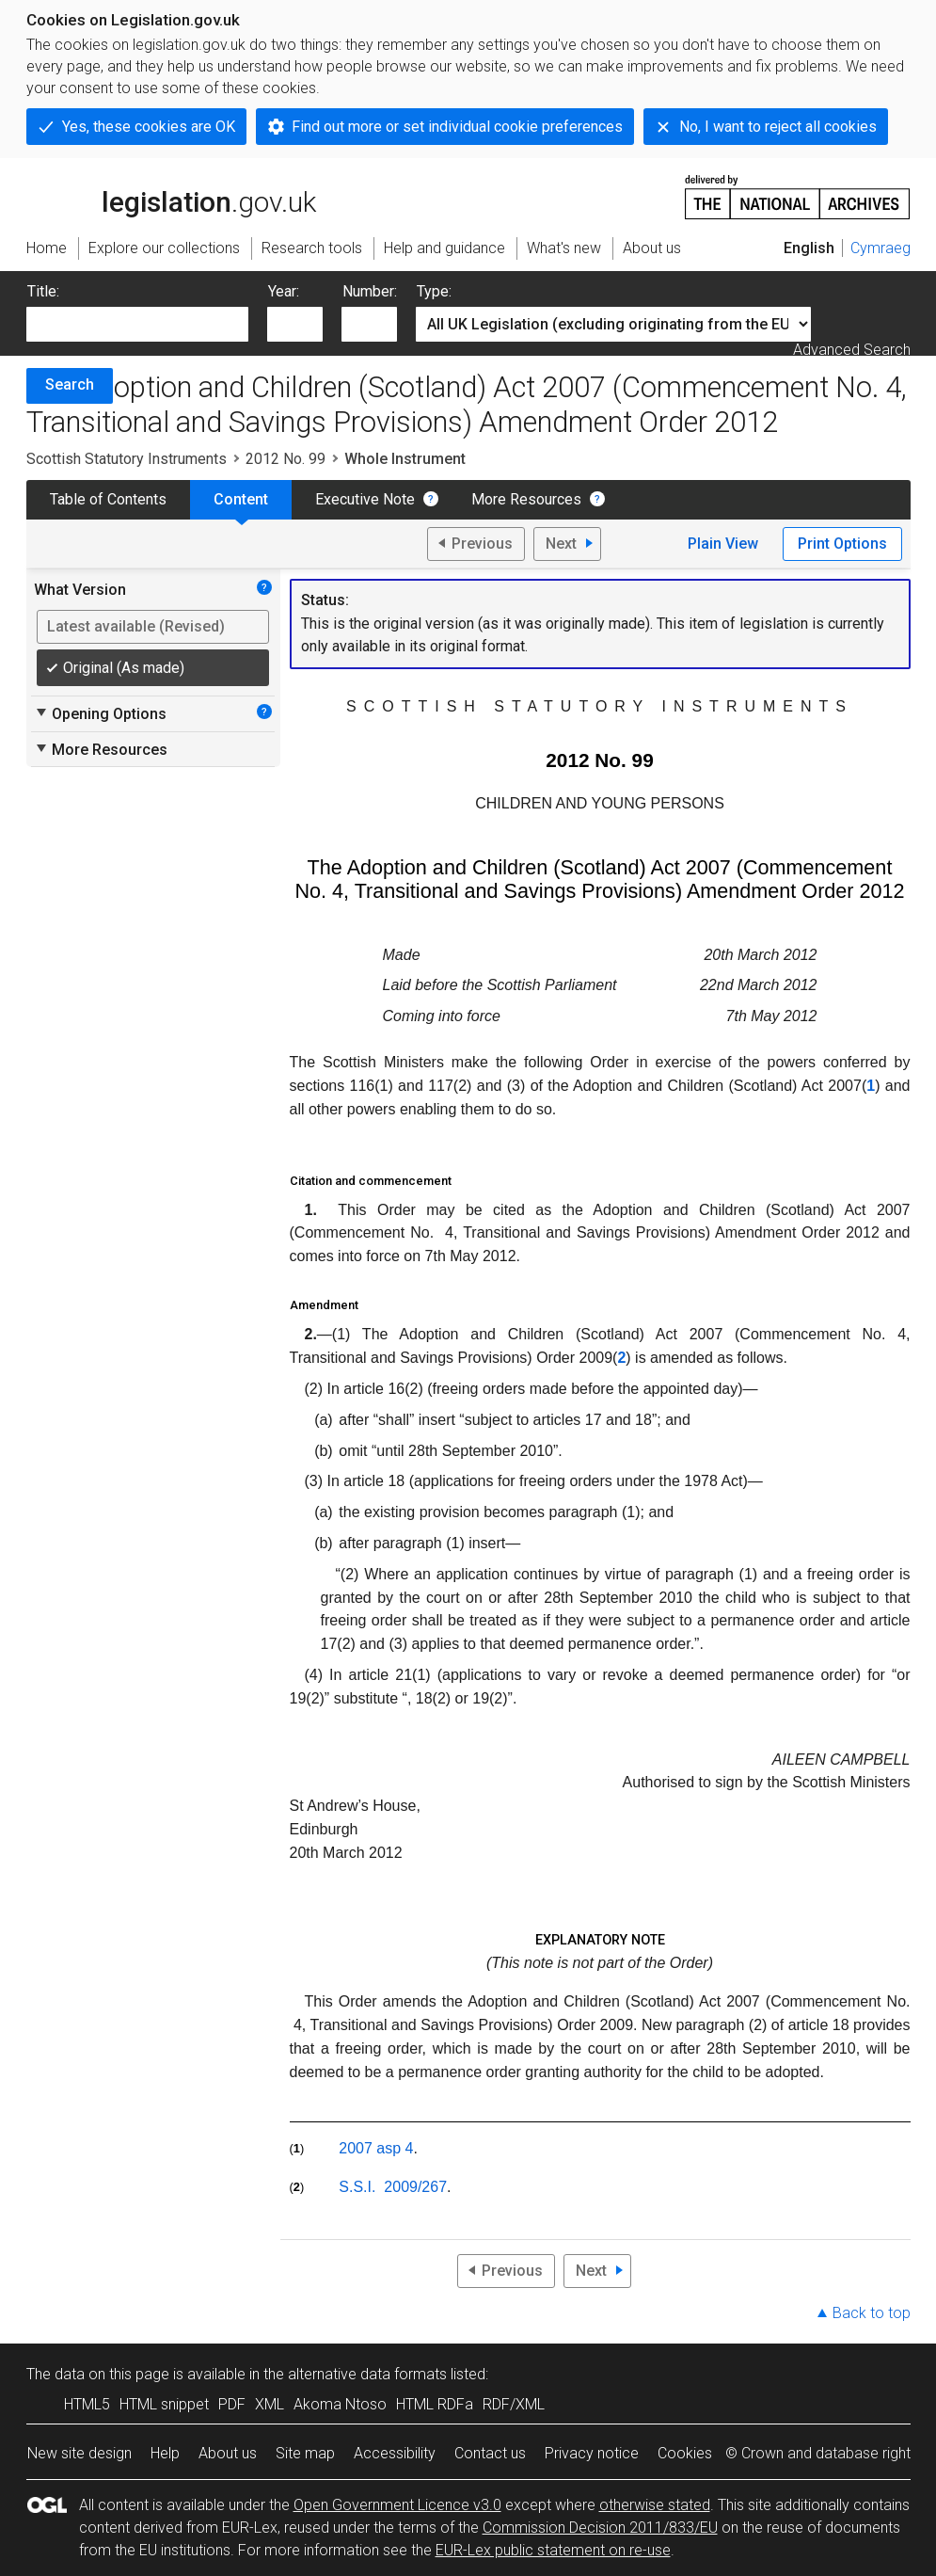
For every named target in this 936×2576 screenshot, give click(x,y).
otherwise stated (654, 2505)
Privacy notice (592, 2453)
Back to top (872, 2313)
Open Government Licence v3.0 (397, 2505)
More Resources (526, 499)
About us (227, 2453)
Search (69, 384)
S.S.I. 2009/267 (393, 2187)
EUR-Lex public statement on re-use (553, 2550)
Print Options (842, 543)
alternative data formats (367, 2374)
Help (165, 2453)
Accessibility (395, 2453)
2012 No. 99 (285, 459)
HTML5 (87, 2404)
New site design (79, 2453)
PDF (232, 2404)
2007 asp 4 (376, 2148)
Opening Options (100, 713)
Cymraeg (880, 248)
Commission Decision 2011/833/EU (600, 2527)
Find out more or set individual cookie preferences (457, 127)
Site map (305, 2453)
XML (269, 2404)
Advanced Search (852, 350)
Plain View (723, 543)
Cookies (685, 2453)
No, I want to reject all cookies (778, 127)
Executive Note (365, 499)
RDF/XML (514, 2404)
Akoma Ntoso (340, 2404)
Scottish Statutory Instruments (126, 459)
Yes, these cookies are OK (148, 127)
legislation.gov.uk (171, 196)
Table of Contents (108, 499)
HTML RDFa (434, 2404)
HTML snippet (164, 2404)
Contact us (490, 2453)
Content (241, 499)
